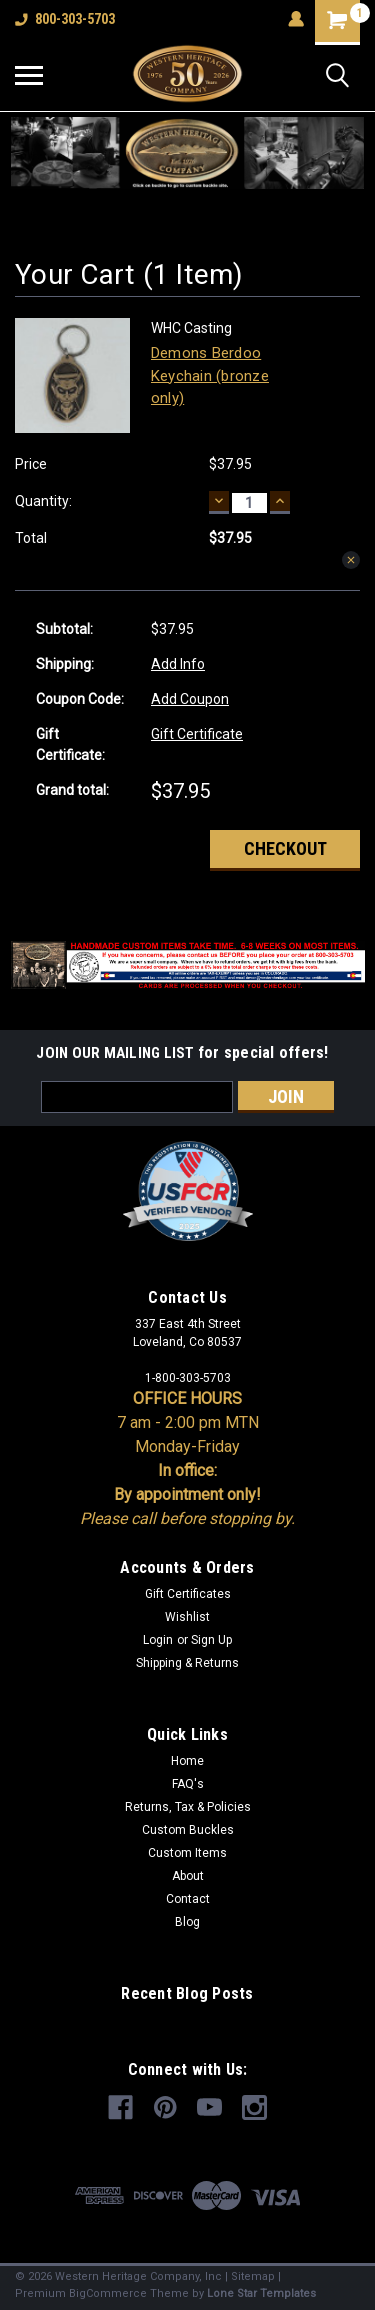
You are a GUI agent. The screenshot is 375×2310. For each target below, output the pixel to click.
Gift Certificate (197, 734)
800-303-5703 (65, 19)
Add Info (178, 664)
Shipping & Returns (187, 1663)
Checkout (285, 848)
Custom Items (187, 1853)
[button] (188, 153)
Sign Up (211, 1640)
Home (187, 1761)
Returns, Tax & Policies (188, 1807)
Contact (188, 1899)
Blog (187, 1922)
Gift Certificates (188, 1594)
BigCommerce (108, 2293)
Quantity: (43, 501)
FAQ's (188, 1784)
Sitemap (253, 2276)
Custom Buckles (188, 1830)
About (188, 1876)
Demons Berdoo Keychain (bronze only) (210, 375)
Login (158, 1640)
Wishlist (187, 1617)
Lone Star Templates (261, 2293)
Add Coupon (190, 699)
